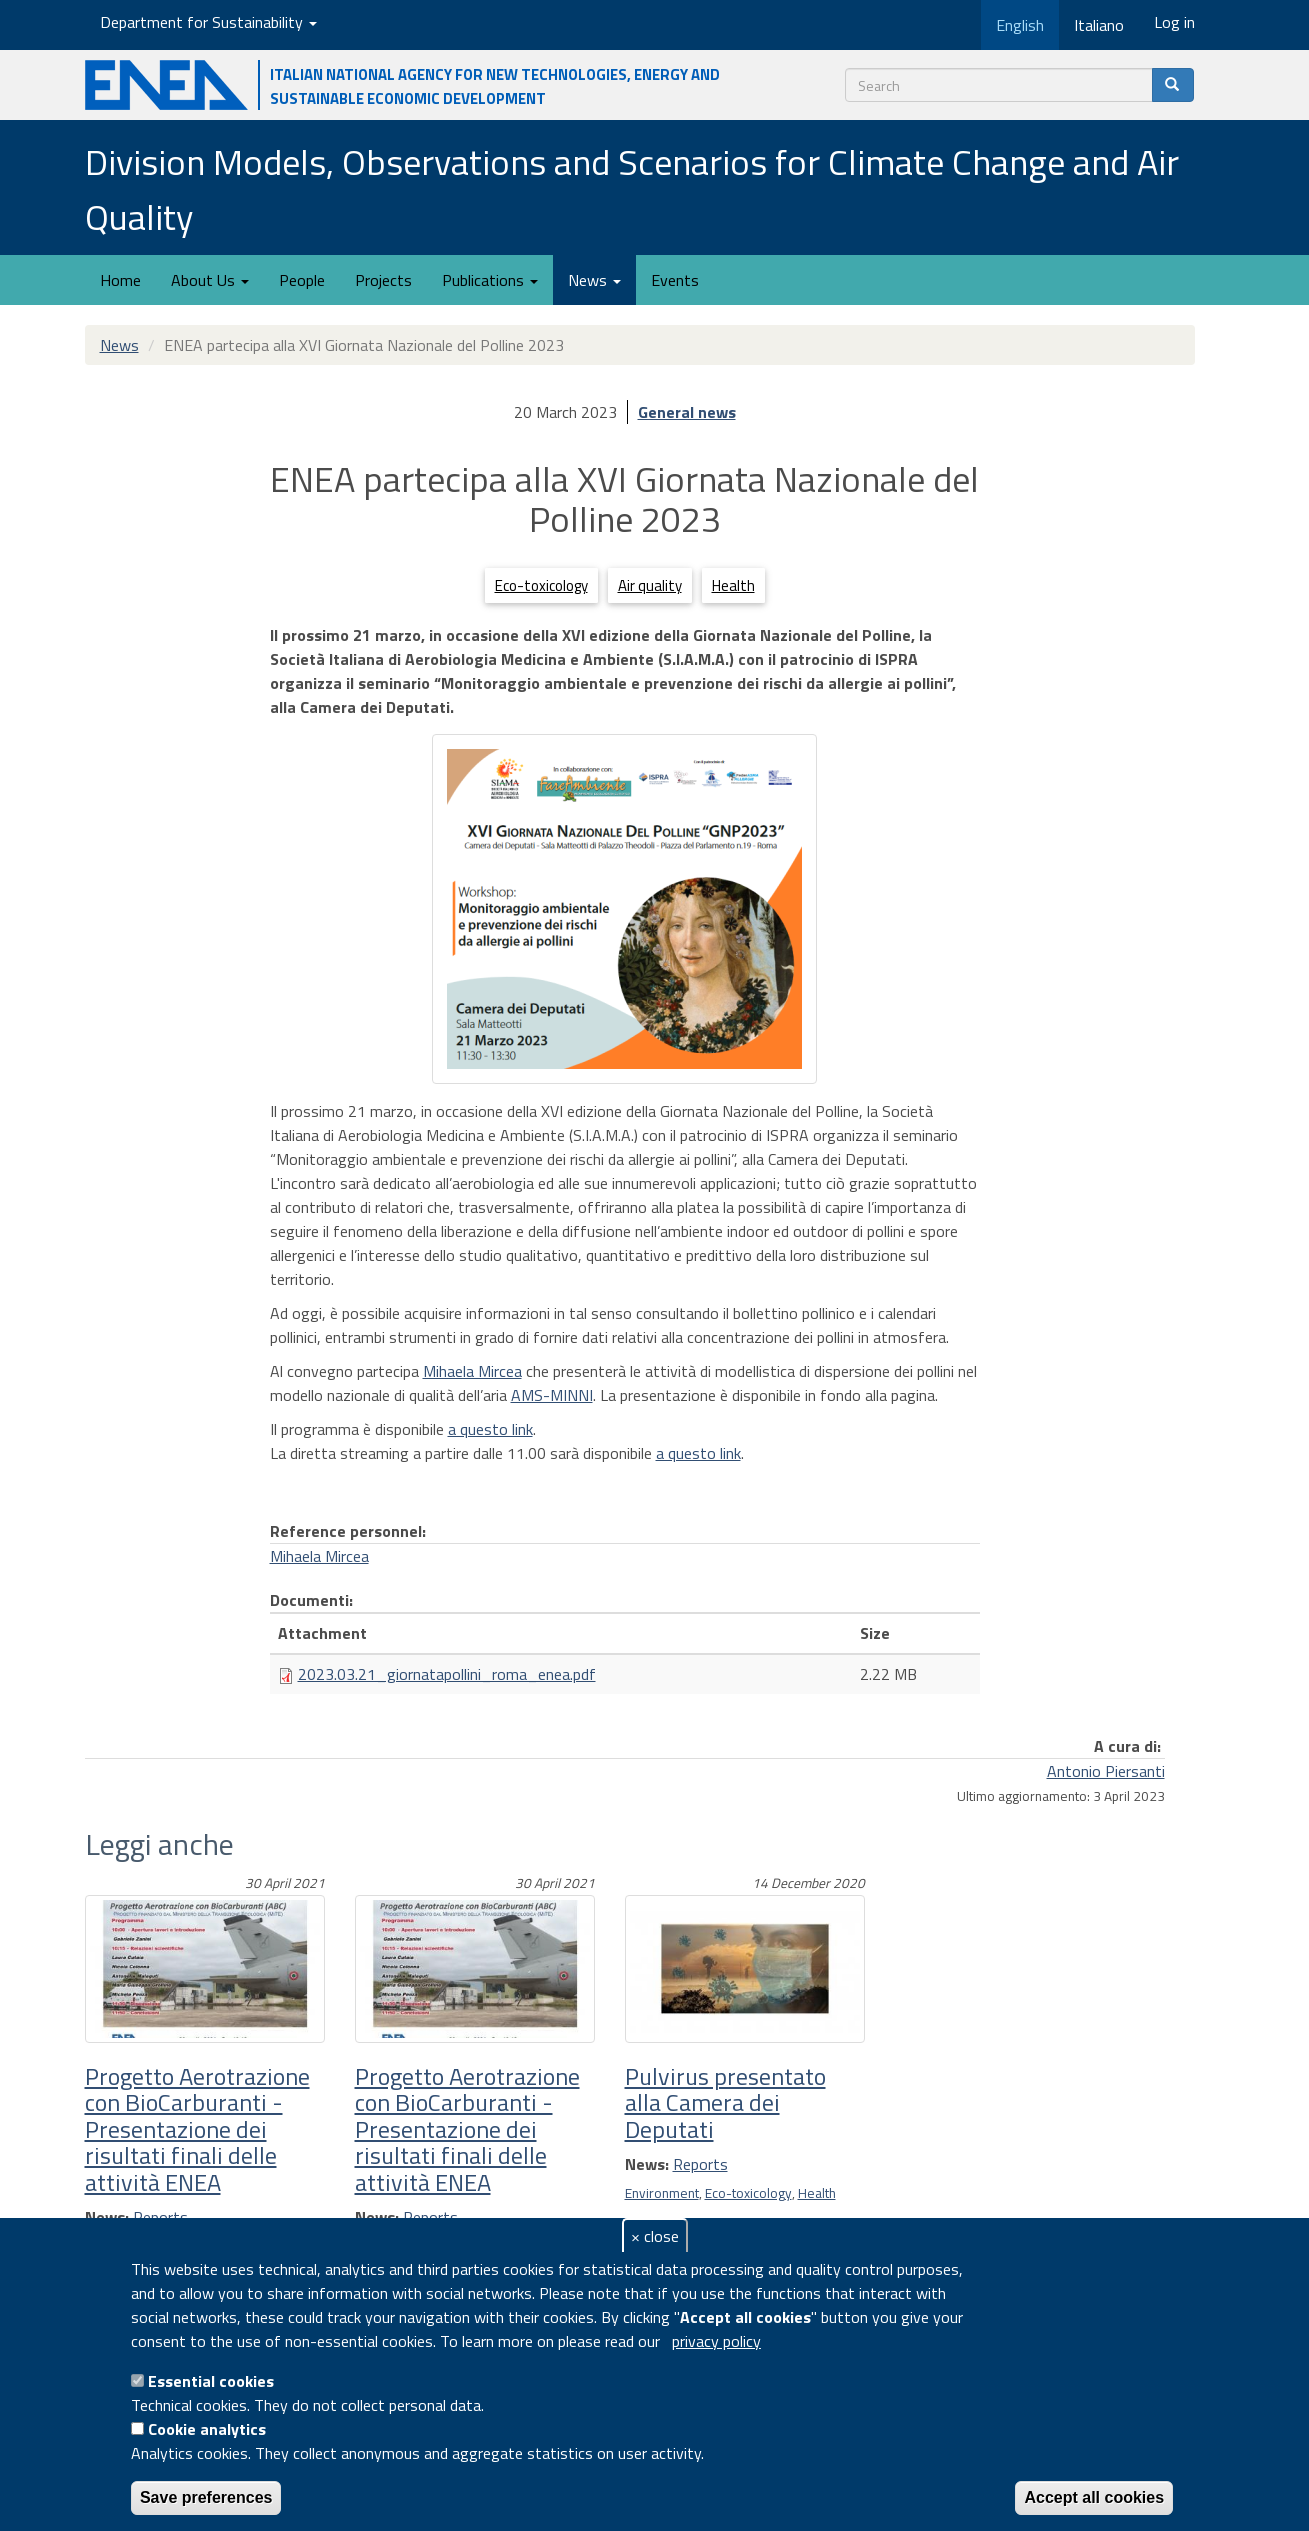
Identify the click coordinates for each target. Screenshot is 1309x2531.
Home (120, 280)
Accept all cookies (1094, 2497)
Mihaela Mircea (472, 1371)
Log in (1174, 22)
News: (647, 2164)
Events (675, 280)
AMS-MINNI (552, 1395)
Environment (662, 2193)
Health (733, 585)
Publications (490, 280)
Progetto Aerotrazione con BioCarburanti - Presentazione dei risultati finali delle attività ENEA (197, 2129)
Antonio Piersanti (1106, 1771)
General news (687, 412)
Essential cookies (211, 2381)
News (594, 280)
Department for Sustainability (208, 22)
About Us (210, 280)
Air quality (650, 585)
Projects (383, 280)
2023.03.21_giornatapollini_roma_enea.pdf (447, 1674)
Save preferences (206, 2497)
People (302, 280)
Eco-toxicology (541, 585)
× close (655, 2236)
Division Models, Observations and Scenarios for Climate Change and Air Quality (632, 189)
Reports (700, 2164)
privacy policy (716, 2341)
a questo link (490, 1429)
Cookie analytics (207, 2429)
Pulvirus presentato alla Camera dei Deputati (725, 2102)
